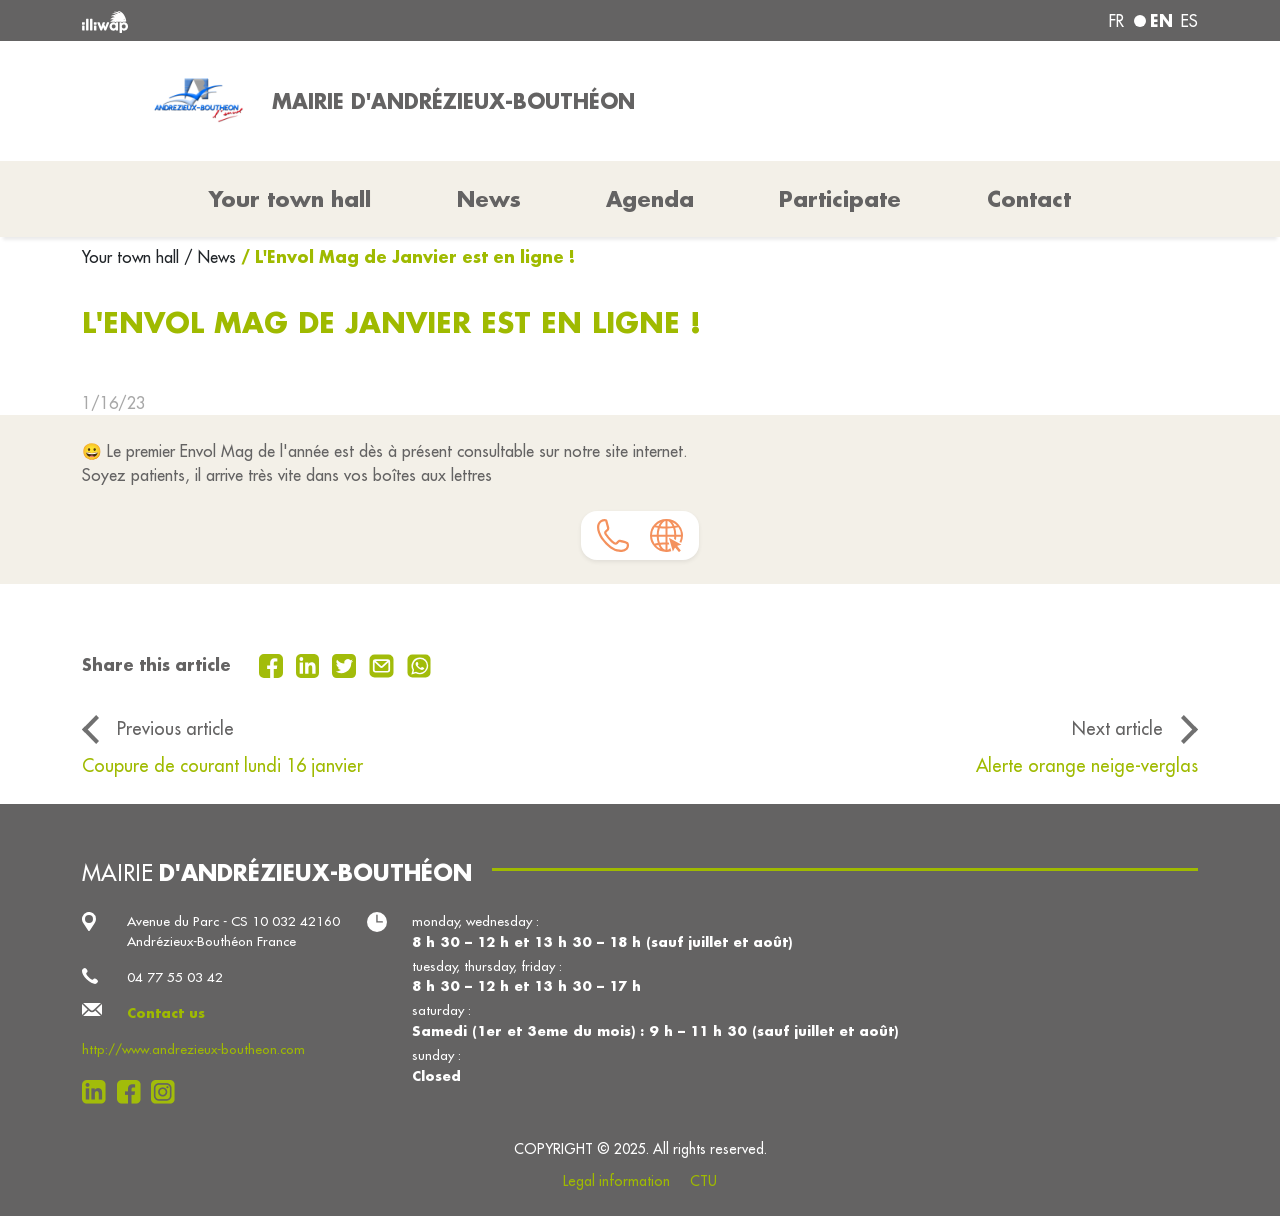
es (1189, 21)
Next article (1117, 728)
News (489, 199)
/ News (210, 257)
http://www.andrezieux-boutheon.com (193, 1049)
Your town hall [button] (290, 199)
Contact (1029, 199)
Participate (840, 199)
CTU (703, 1181)
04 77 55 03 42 (175, 977)
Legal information (616, 1181)
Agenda (650, 199)
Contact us (166, 1012)
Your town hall (133, 257)
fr (1116, 21)
